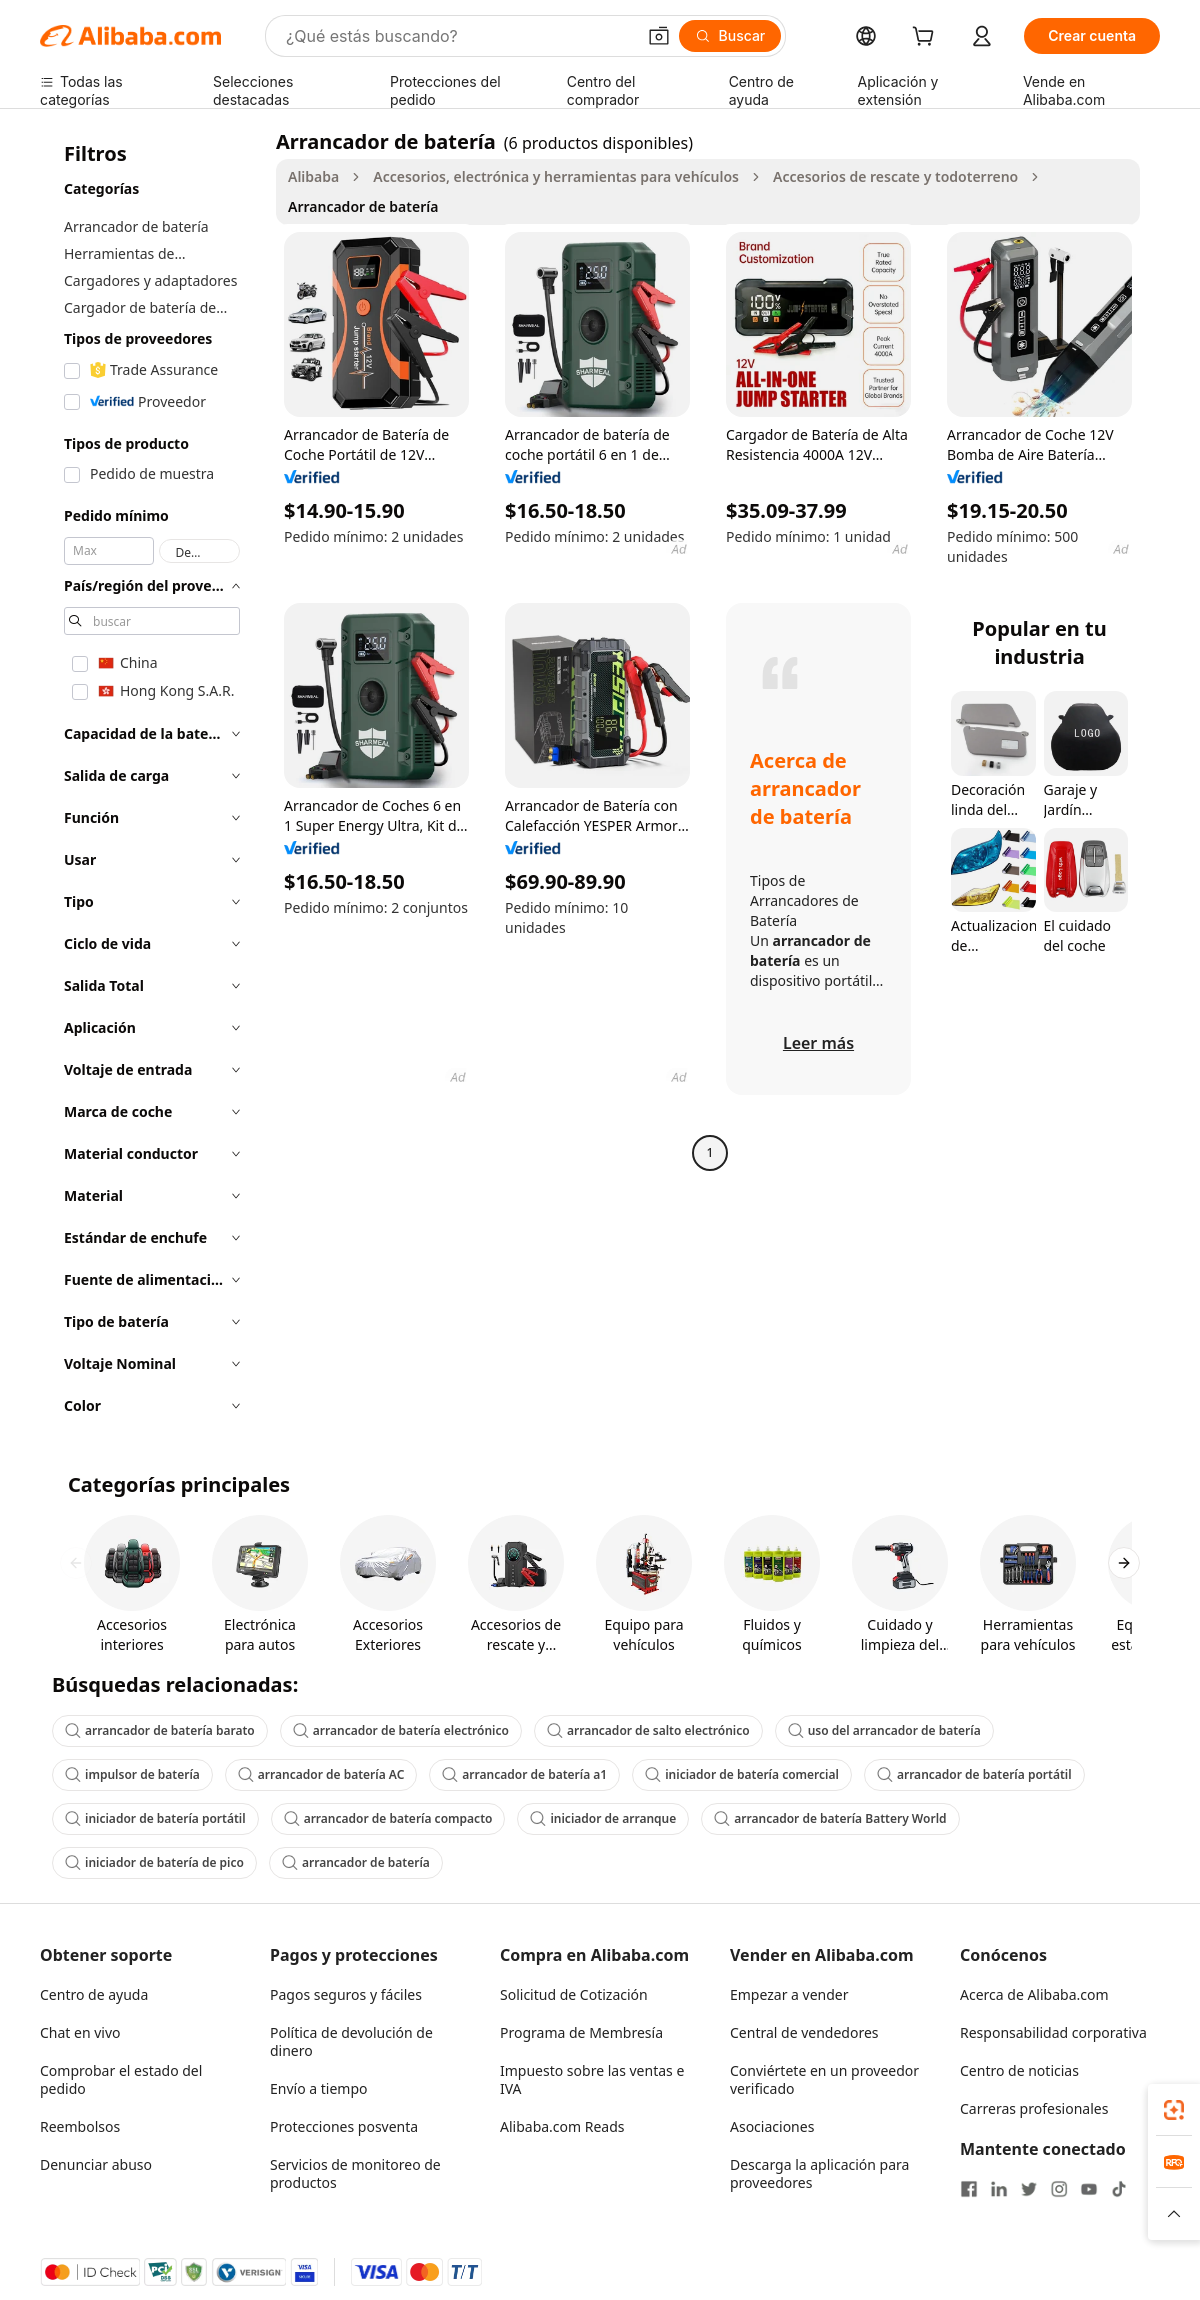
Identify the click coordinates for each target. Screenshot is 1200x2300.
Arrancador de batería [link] (363, 206)
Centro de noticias (1019, 2070)
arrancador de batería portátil (974, 1774)
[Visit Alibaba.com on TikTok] (1119, 2189)
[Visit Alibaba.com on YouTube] (1089, 2189)
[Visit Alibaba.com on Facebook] (969, 2189)
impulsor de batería (132, 1774)
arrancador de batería (356, 1862)
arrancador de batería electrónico (401, 1730)
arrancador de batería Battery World (830, 1818)
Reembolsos (80, 2126)
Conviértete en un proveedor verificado (824, 2079)
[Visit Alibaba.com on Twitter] (1029, 2189)
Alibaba (313, 176)
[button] (659, 36)
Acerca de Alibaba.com (1034, 1994)
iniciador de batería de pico (154, 1862)
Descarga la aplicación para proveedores (819, 2173)
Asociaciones (772, 2126)
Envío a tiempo (319, 2088)
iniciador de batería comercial (742, 1774)
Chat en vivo (80, 2032)
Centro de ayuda (94, 1994)
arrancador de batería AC (321, 1774)
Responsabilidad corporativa (1053, 2032)
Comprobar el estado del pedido (121, 2079)
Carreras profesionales (1034, 2108)
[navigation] (152, 779)
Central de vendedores (804, 2032)
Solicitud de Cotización (574, 1994)
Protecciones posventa (344, 2126)
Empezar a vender (789, 1994)
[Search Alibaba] (458, 36)
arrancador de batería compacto (388, 1818)
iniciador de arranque (603, 1818)
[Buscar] (730, 36)
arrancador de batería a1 (524, 1774)
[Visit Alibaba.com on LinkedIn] (999, 2189)
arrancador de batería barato (160, 1730)
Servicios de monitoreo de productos (355, 2173)
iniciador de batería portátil (155, 1818)
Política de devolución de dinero (351, 2041)
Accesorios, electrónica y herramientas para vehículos (556, 176)
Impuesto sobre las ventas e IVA (592, 2079)
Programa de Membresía (581, 2032)
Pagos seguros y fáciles (346, 1994)
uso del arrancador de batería (884, 1730)
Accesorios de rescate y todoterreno (895, 176)
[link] (1174, 2110)
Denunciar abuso (96, 2164)
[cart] (927, 38)
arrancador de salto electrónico (648, 1730)
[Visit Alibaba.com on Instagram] (1059, 2189)
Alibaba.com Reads (562, 2126)
